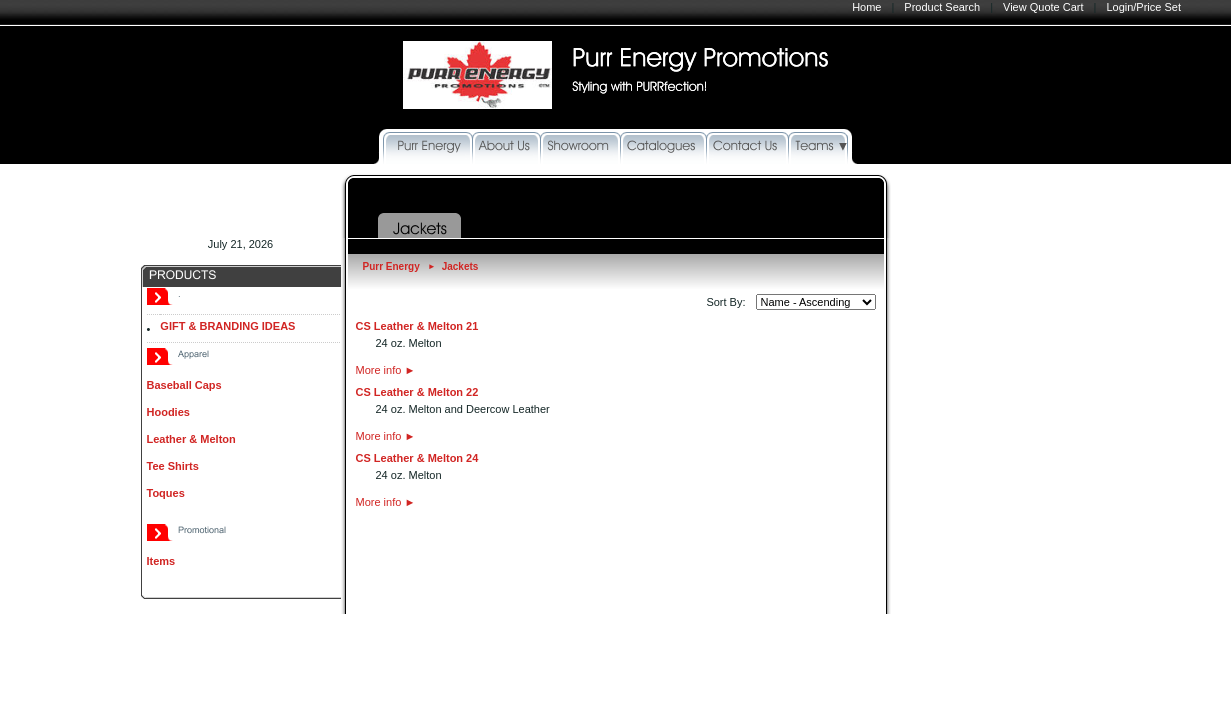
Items (161, 561)
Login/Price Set (1143, 7)
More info (386, 370)
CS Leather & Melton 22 (417, 392)
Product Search (942, 7)
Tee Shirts (173, 466)
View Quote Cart (1043, 7)
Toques (166, 493)
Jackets (460, 266)
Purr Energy (391, 266)
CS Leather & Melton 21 (417, 326)
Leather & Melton (191, 439)
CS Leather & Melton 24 (417, 458)
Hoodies (168, 412)
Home (866, 7)
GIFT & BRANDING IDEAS (227, 326)
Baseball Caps (184, 385)
